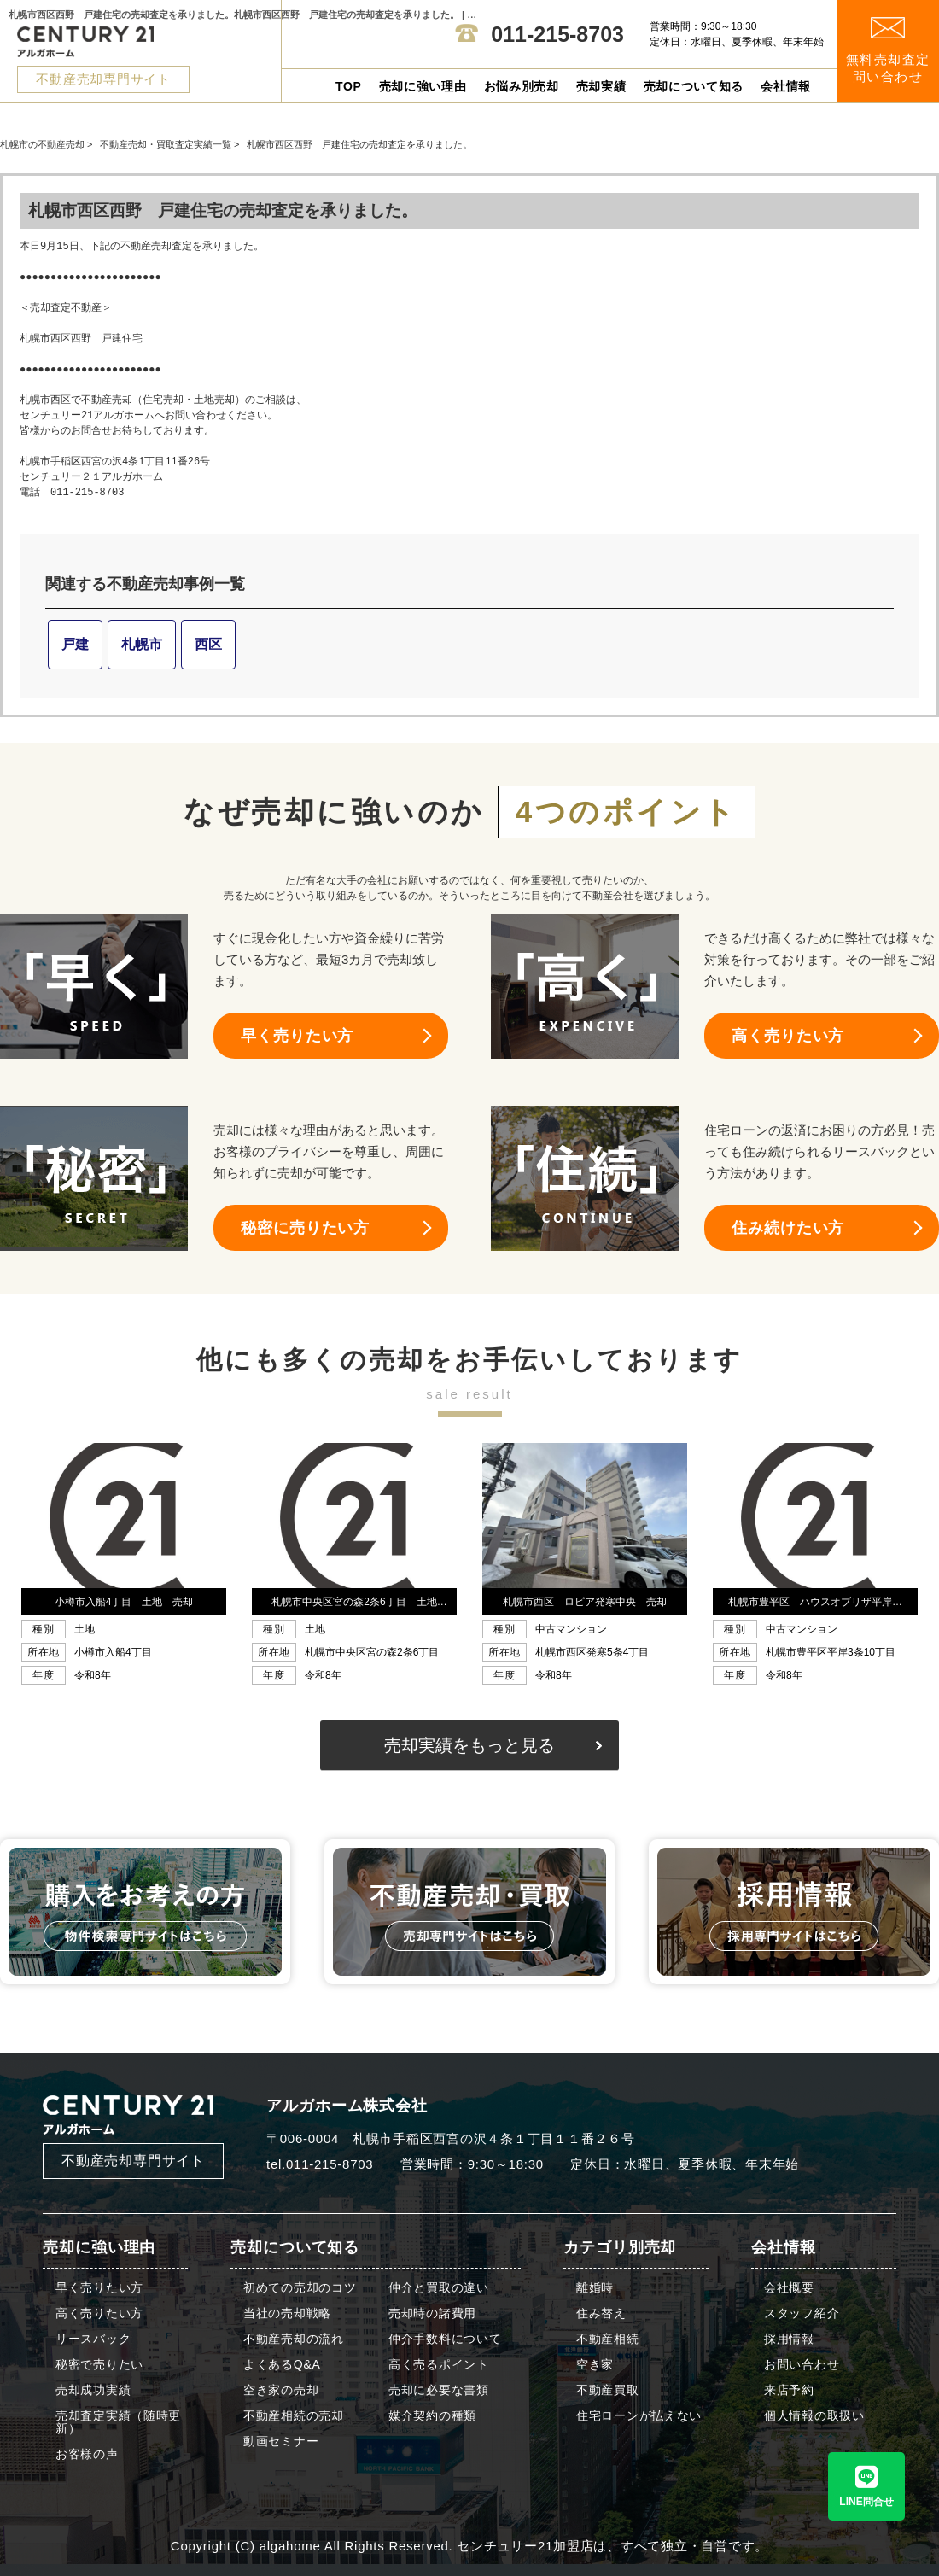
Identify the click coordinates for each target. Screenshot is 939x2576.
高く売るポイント (438, 2364)
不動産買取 (607, 2390)
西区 (208, 644)
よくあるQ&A (281, 2364)
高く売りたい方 (788, 1035)
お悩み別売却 (521, 86)
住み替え (601, 2313)
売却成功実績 (93, 2390)
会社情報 (786, 86)
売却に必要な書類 (438, 2390)
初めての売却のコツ (299, 2287)
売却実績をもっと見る (469, 1745)
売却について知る (694, 86)
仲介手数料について (444, 2339)
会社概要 (789, 2287)
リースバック (93, 2339)
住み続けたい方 (788, 1227)
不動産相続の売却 (293, 2416)
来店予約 (789, 2390)
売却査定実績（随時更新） (118, 2422)
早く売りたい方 (297, 1035)
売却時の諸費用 (432, 2313)
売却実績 (601, 86)
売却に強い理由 (423, 86)
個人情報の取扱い (814, 2416)
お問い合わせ (801, 2364)
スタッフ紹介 (801, 2313)
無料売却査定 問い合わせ (888, 51)
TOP (348, 86)
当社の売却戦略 (287, 2313)
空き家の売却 (280, 2390)
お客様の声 (87, 2454)
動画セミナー (280, 2441)
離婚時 (595, 2287)
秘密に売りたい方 (305, 1227)
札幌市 (141, 644)
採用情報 (789, 2339)
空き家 (595, 2364)
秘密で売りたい (99, 2364)
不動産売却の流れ (293, 2339)
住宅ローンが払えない (639, 2416)
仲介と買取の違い (438, 2287)
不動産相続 (607, 2339)
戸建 (75, 644)
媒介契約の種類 (432, 2416)
